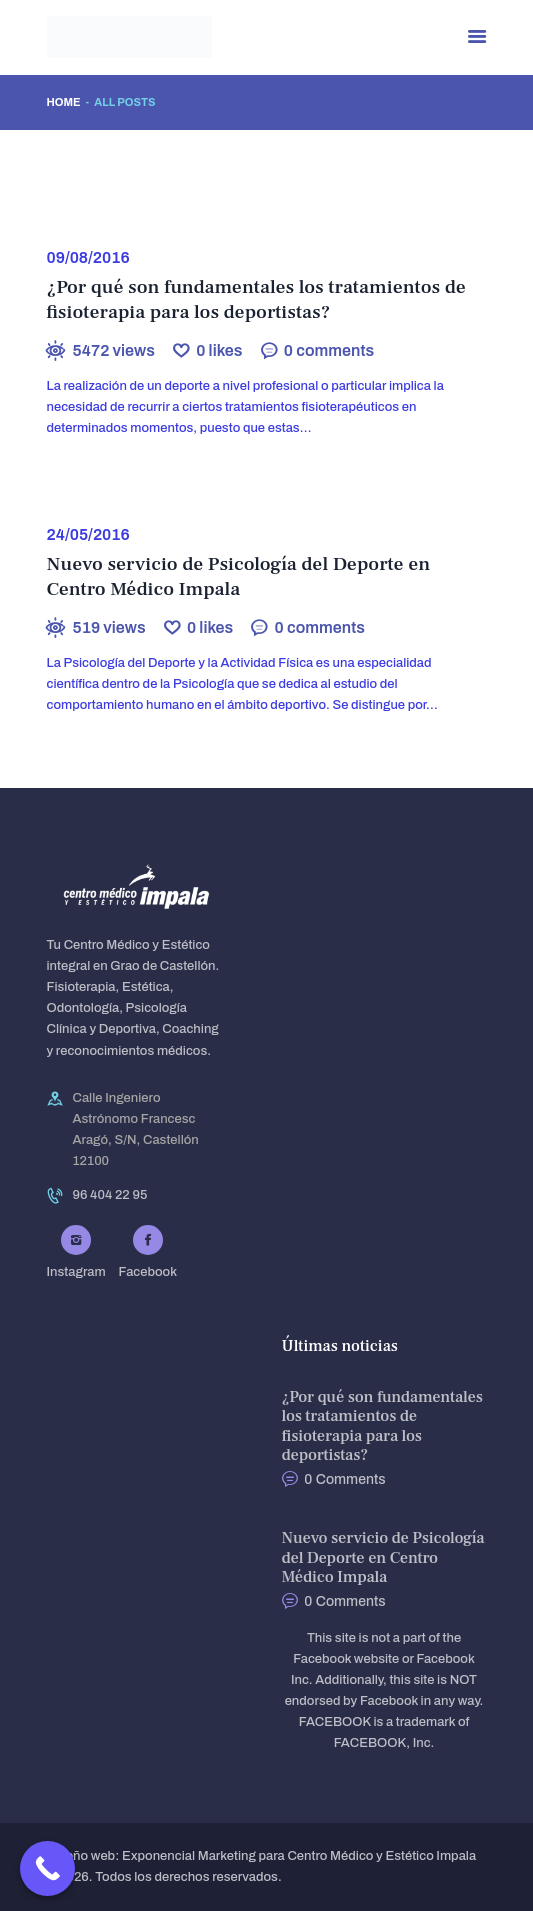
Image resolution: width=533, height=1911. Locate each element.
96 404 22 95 (110, 1195)
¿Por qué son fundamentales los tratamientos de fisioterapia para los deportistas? (256, 300)
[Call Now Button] (47, 1868)
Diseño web (81, 1856)
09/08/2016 (88, 257)
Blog (96, 215)
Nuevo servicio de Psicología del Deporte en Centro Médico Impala (239, 577)
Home (64, 102)
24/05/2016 (88, 534)
